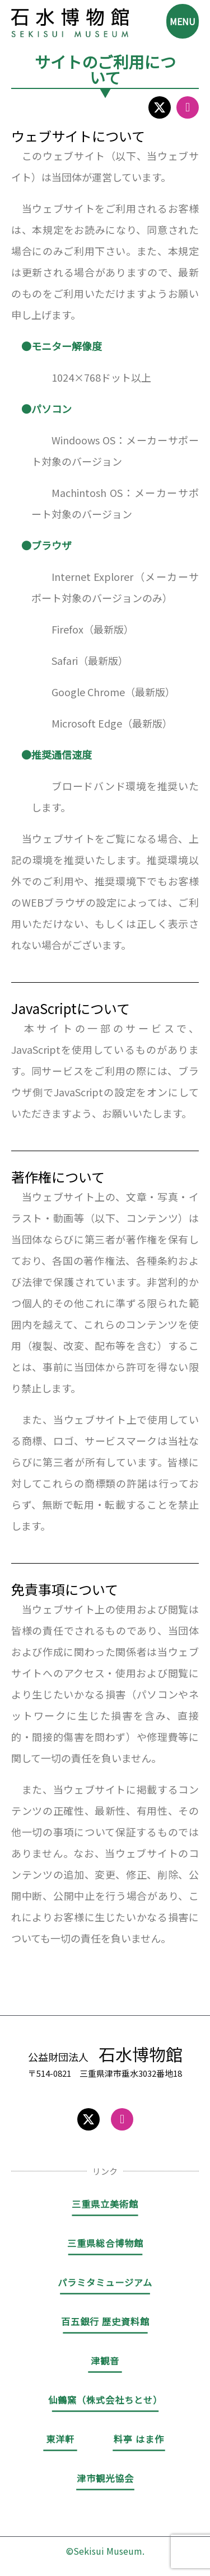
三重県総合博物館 (105, 2243)
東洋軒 (60, 2439)
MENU (182, 21)
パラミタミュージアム (105, 2282)
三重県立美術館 (105, 2204)
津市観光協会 (105, 2478)
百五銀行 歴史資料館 (105, 2321)
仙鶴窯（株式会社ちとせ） (105, 2399)
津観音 (105, 2360)
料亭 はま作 (139, 2439)
